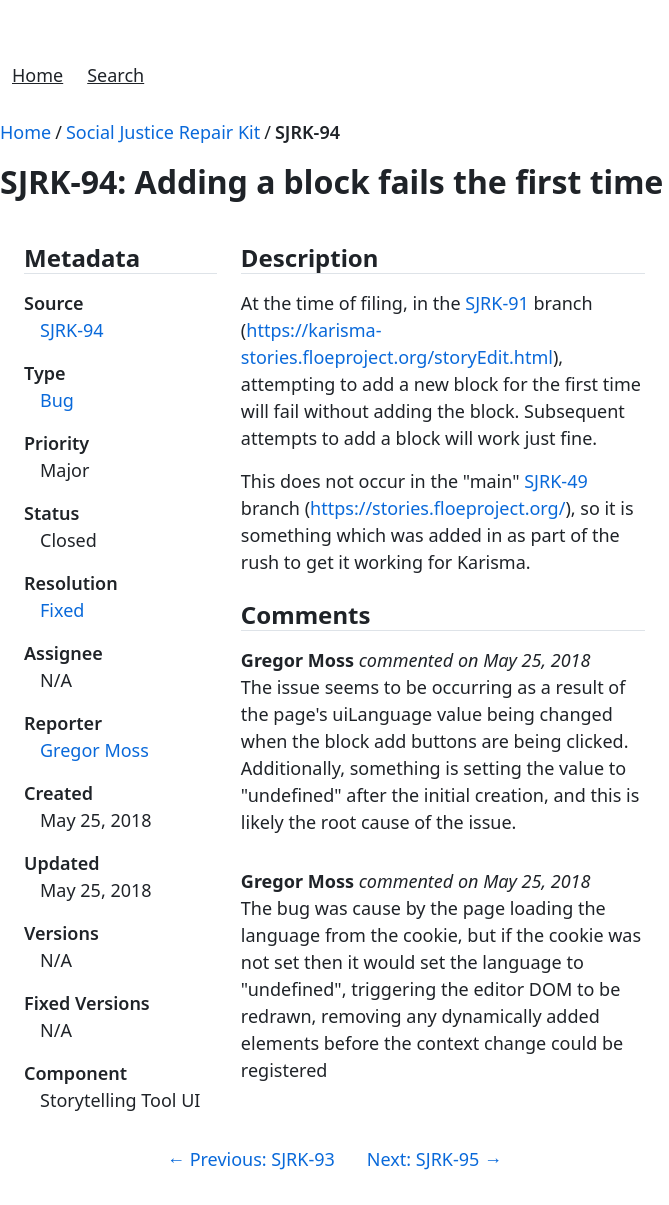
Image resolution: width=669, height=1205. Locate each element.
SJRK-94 (307, 132)
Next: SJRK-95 (434, 1159)
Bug (57, 400)
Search (115, 75)
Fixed (62, 610)
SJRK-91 (497, 303)
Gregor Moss (94, 750)
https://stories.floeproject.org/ (437, 508)
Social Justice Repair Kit (163, 132)
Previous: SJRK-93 (251, 1159)
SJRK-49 (556, 481)
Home (37, 75)
